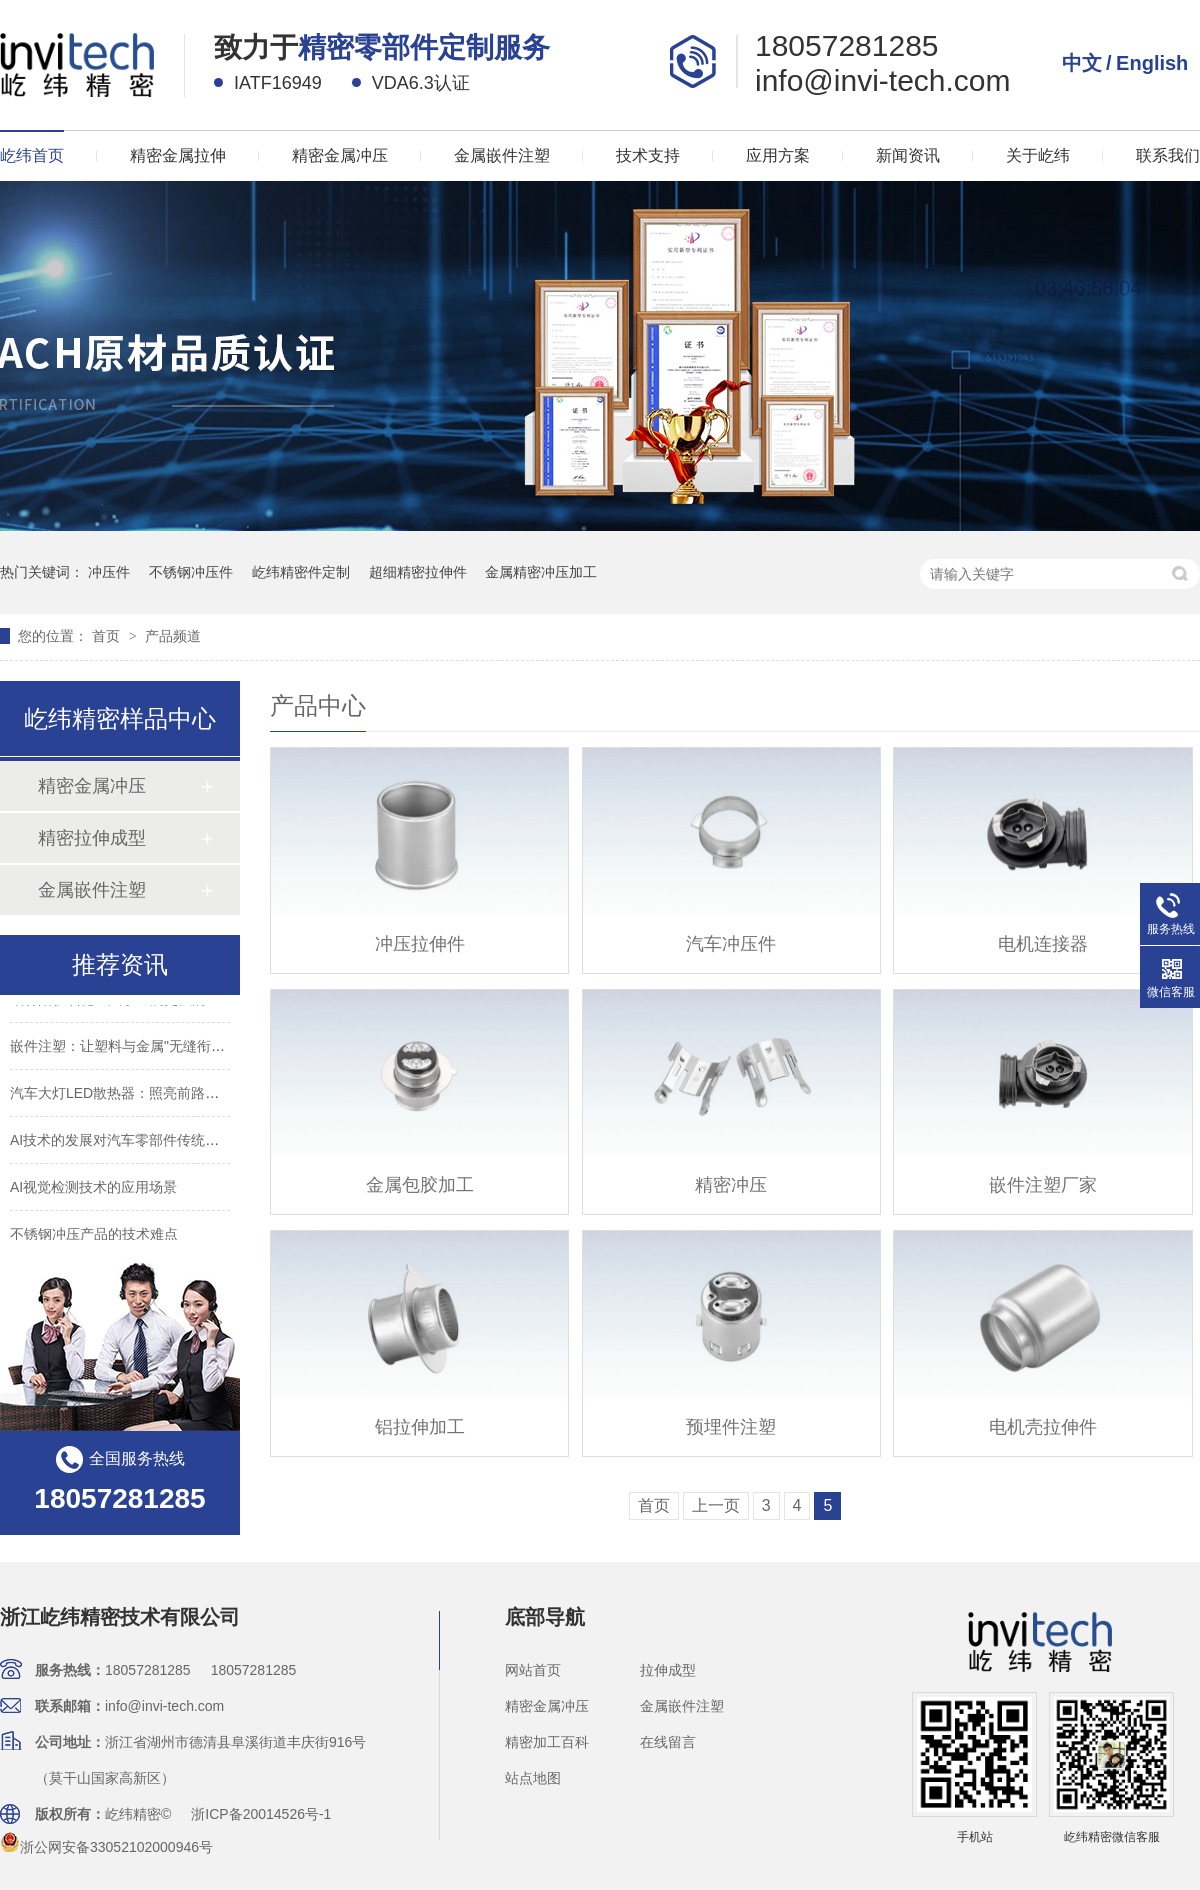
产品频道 (173, 636)
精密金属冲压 (340, 155)
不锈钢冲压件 (191, 572)
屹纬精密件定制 (301, 572)
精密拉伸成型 (92, 838)
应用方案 (778, 155)
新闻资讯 (908, 155)
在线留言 (668, 1742)
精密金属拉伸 (178, 155)
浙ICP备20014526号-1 (261, 1814)
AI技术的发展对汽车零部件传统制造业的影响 (149, 1144)
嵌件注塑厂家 (1043, 1185)
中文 (1082, 63)
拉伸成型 (668, 1670)
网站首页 (533, 1670)
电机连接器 (1043, 944)
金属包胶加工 (420, 1185)
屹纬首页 (32, 155)
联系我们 (1168, 155)
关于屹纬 (1038, 155)
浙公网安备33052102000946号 (106, 1847)
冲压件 (109, 572)
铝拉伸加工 (420, 1427)
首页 (108, 636)
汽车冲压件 (731, 944)
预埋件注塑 (731, 1427)
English (1152, 63)
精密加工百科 (547, 1742)
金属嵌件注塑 (502, 155)
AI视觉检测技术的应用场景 (93, 1191)
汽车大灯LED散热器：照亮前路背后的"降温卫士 (159, 1097)
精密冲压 (731, 1185)
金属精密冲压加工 (541, 572)
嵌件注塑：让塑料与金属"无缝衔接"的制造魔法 (155, 1050)
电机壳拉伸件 (1043, 1427)
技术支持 (648, 155)
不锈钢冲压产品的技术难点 (94, 1238)
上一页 (716, 1505)
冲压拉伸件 (420, 944)
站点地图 (533, 1778)
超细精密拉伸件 (418, 572)
